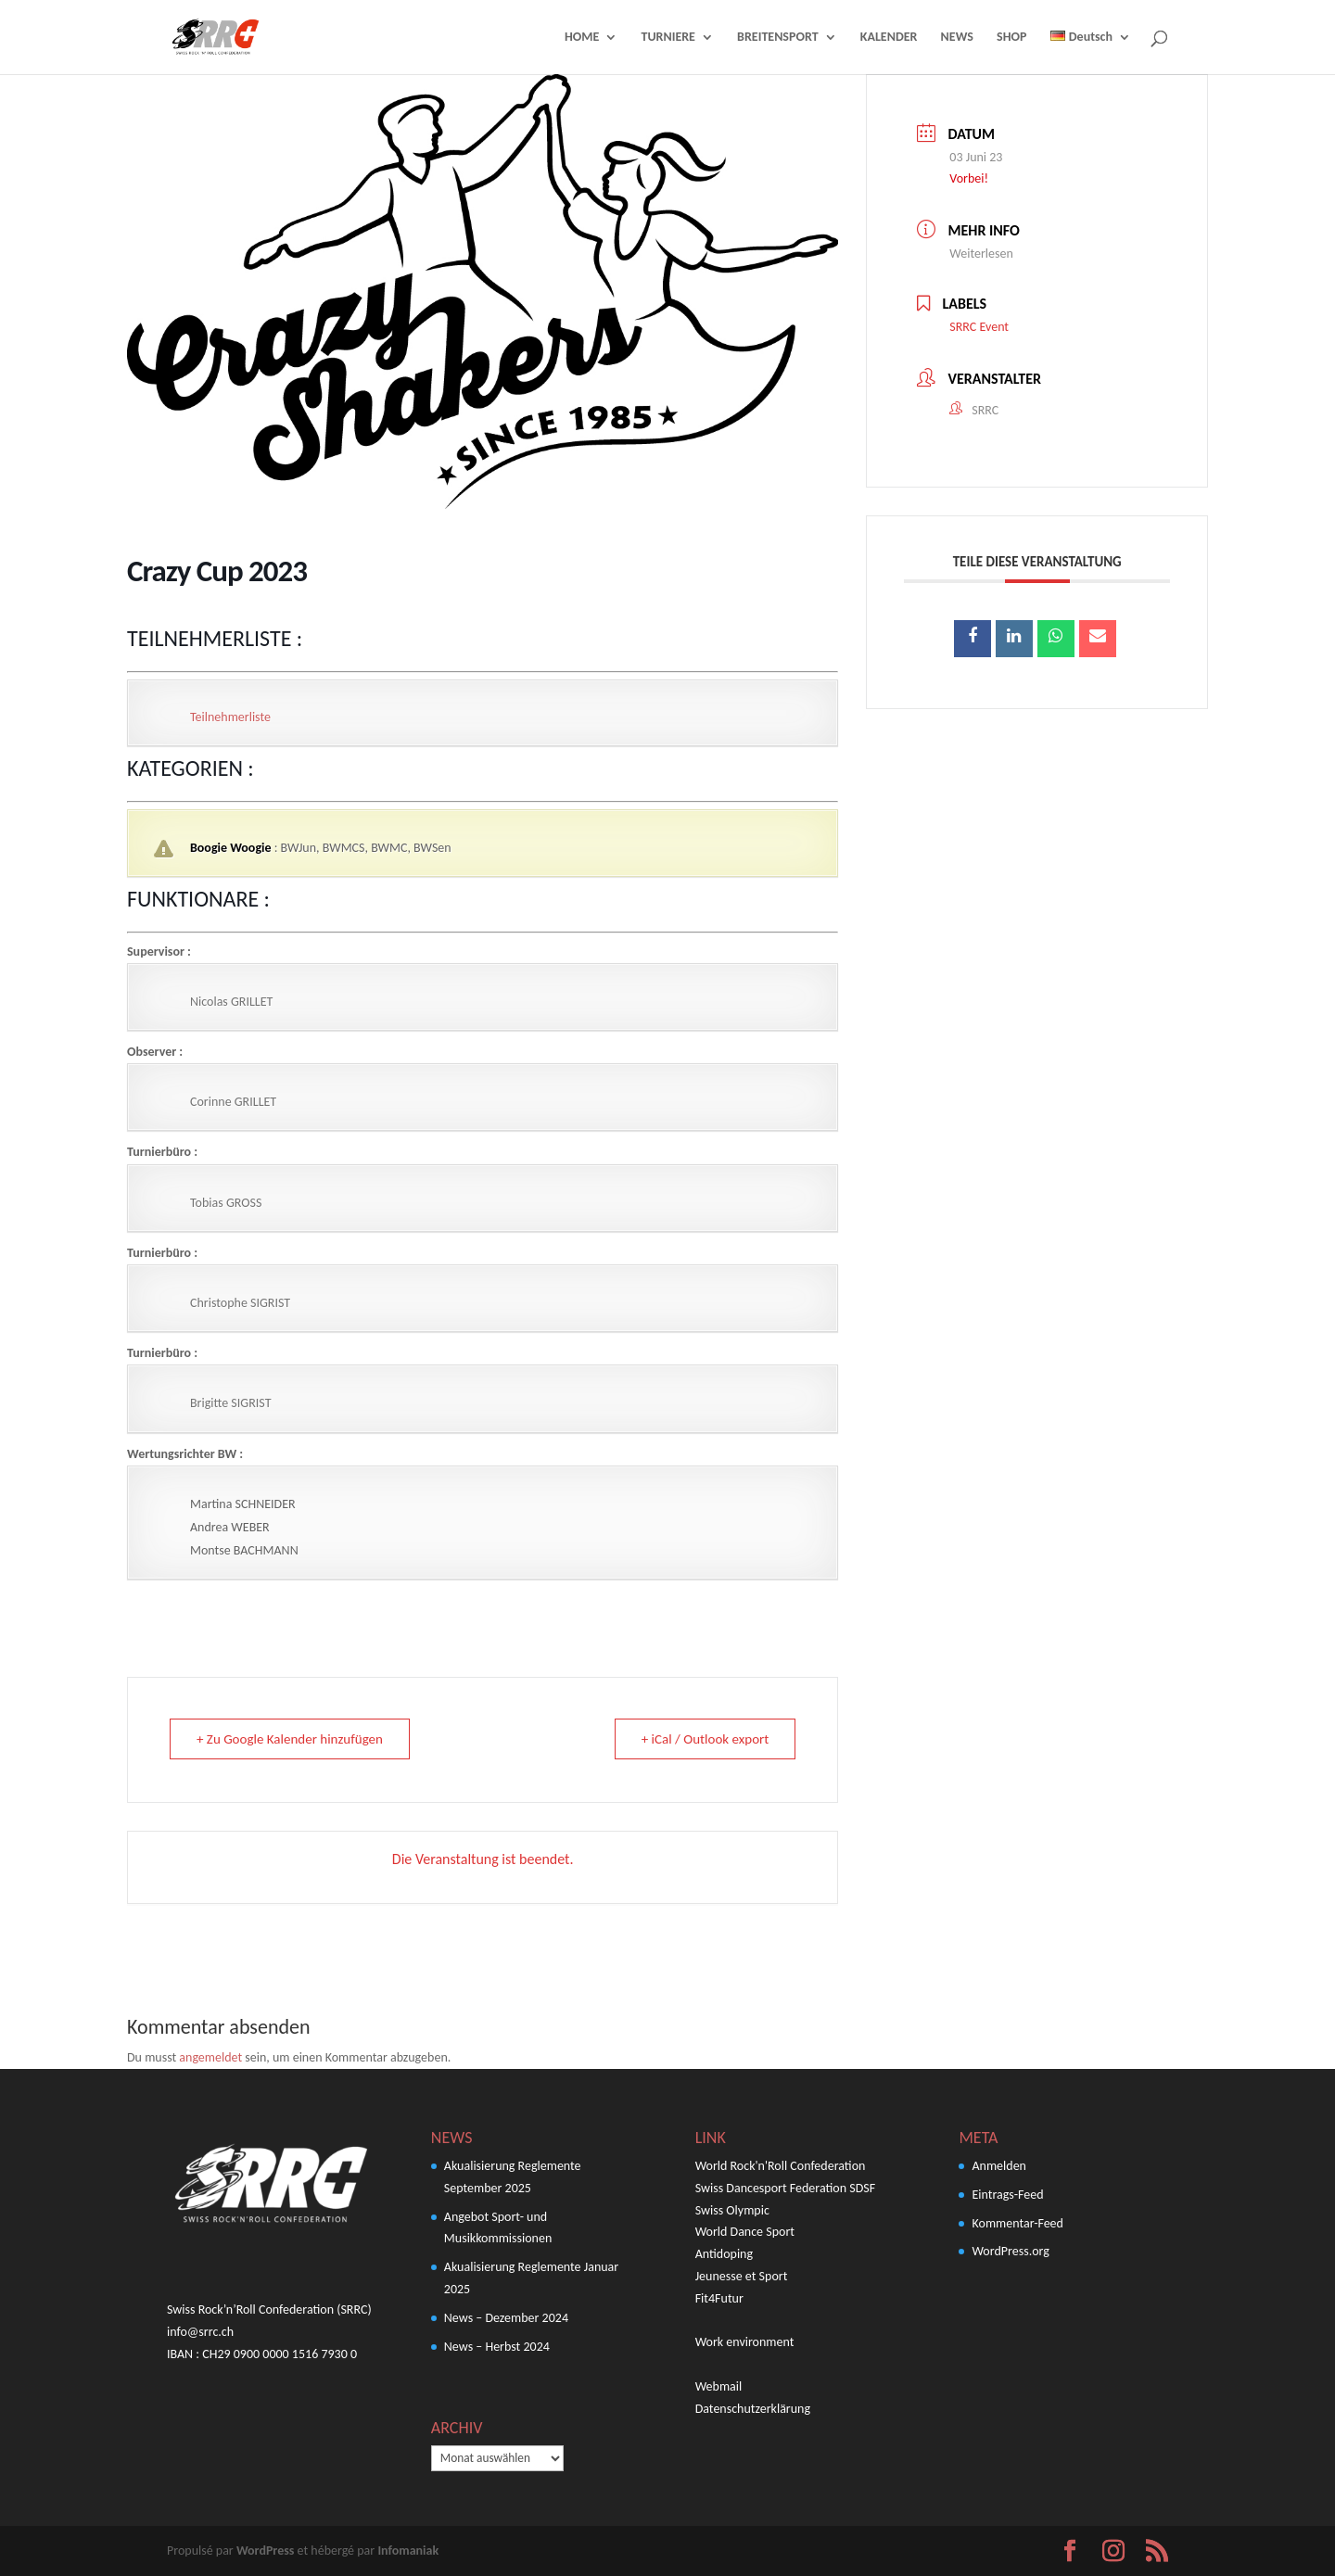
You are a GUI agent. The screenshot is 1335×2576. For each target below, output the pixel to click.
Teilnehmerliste (230, 717)
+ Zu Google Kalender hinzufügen (290, 1739)
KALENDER (889, 37)
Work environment (745, 2342)
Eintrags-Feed (1007, 2194)
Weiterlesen (980, 253)
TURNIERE (667, 37)
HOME (582, 37)
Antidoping (724, 2254)
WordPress (265, 2550)
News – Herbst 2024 (497, 2346)
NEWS (957, 37)
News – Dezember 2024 (506, 2318)
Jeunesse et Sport (741, 2276)
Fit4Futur (719, 2298)
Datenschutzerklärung (752, 2409)
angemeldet (210, 2057)
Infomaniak (408, 2550)
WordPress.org (1010, 2251)
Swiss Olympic (732, 2210)
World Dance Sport (745, 2232)
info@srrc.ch (200, 2332)
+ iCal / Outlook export (705, 1739)
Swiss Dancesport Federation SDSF (785, 2188)
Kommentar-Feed (1017, 2223)
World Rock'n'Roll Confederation (780, 2166)
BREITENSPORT (778, 37)
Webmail (719, 2386)
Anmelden (999, 2166)
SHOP (1011, 37)
